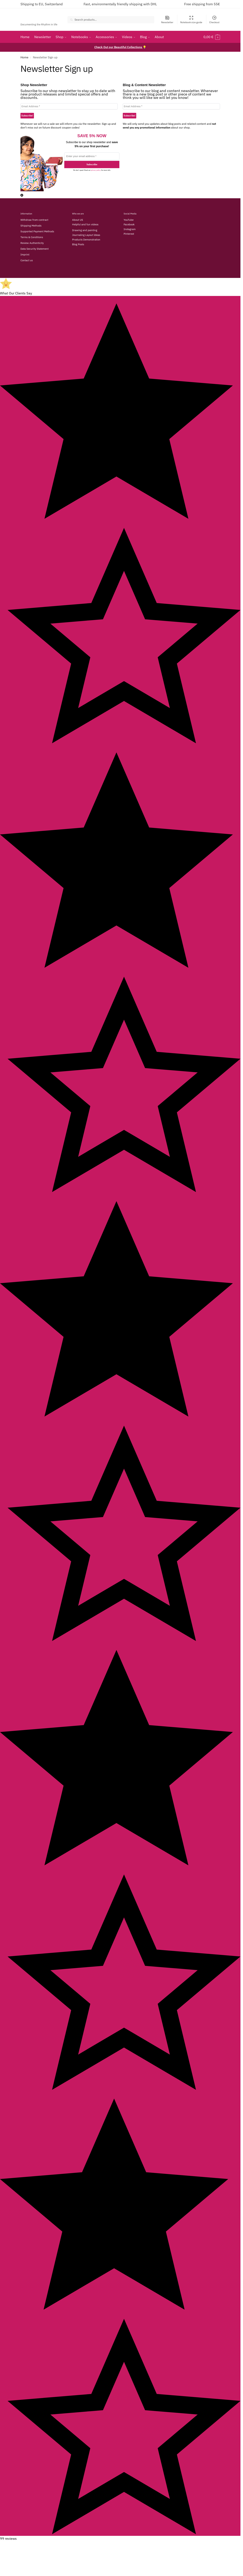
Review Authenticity (32, 243)
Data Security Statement (34, 248)
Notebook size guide (191, 19)
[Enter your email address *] (91, 156)
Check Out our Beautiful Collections (118, 47)
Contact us (26, 260)
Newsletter (167, 19)
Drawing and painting (84, 230)
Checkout (214, 19)
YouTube (129, 219)
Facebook (129, 224)
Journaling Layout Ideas (86, 235)
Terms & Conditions (31, 237)
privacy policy (96, 170)
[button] (211, 37)
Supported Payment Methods (37, 231)
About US (77, 219)
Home (24, 57)
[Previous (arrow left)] (1, 2550)
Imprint (24, 254)
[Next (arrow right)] (4, 2550)
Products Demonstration (86, 239)
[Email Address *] (69, 106)
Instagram (130, 229)
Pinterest (129, 233)
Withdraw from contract (34, 219)
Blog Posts (78, 244)
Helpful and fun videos (85, 224)
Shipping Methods (30, 225)
